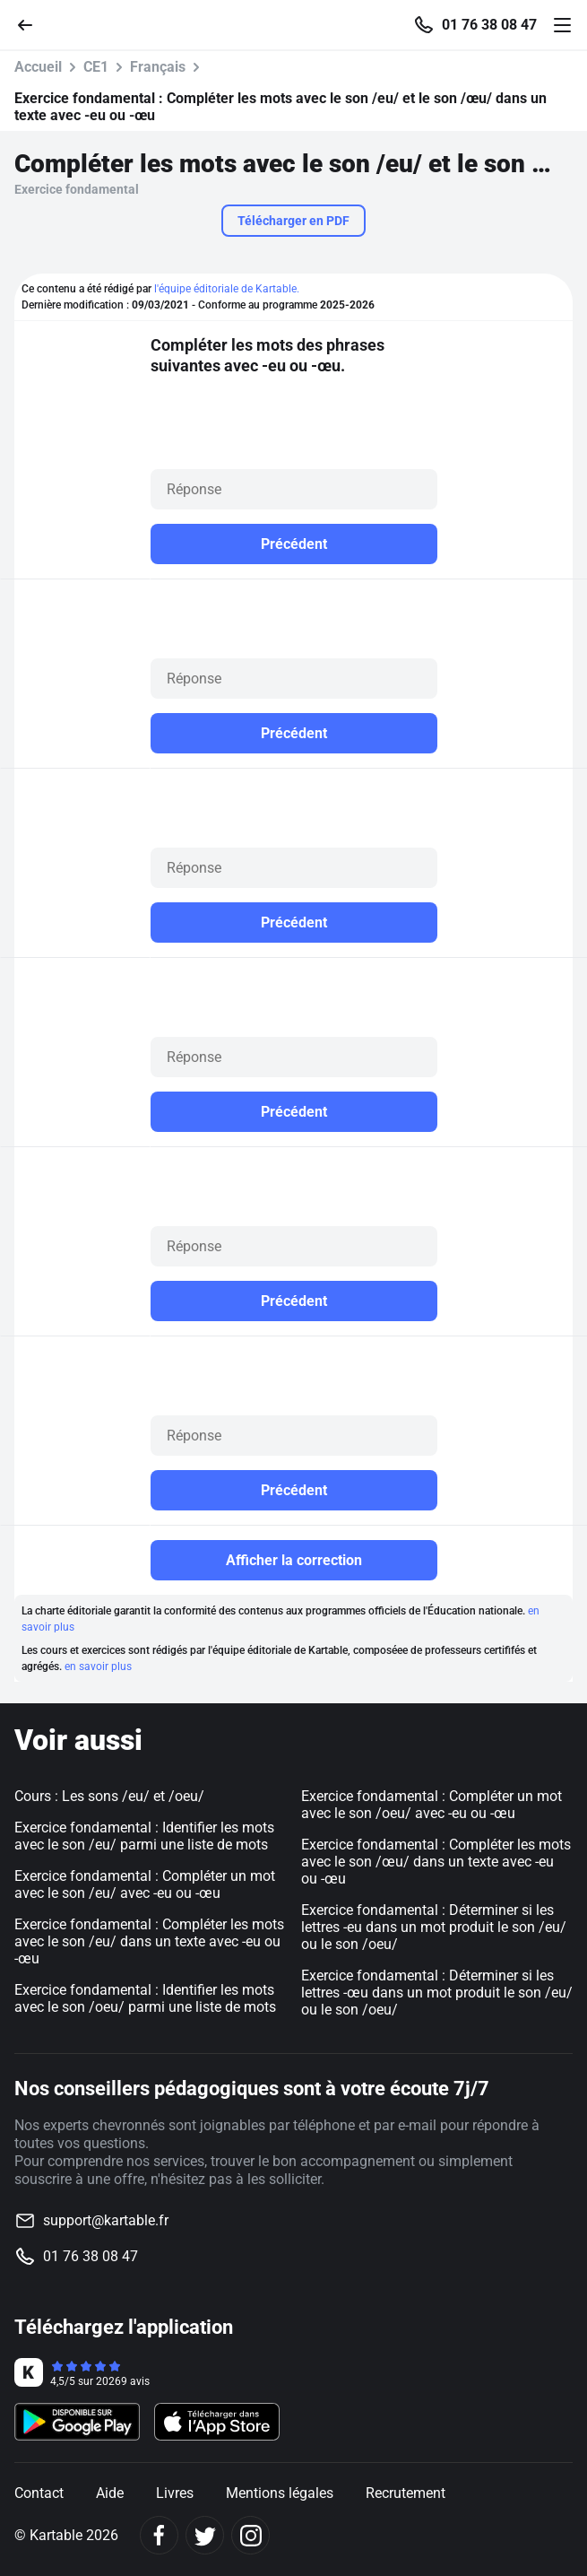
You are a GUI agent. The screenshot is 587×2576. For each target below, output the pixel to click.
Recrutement (405, 2493)
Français (158, 66)
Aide (110, 2493)
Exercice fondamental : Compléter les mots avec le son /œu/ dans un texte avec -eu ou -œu (436, 1861)
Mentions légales (279, 2493)
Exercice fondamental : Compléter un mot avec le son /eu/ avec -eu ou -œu (144, 1884)
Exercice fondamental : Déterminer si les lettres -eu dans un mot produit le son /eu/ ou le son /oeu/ (433, 1927)
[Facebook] (159, 2535)
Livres (175, 2493)
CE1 (95, 66)
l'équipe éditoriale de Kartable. (226, 289)
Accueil (38, 66)
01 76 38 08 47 (489, 25)
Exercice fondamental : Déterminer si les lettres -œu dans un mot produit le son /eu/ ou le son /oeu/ (437, 1992)
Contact (39, 2493)
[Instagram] (250, 2535)
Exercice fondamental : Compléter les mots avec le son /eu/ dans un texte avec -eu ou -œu (149, 1941)
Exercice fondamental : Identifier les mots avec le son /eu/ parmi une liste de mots (144, 1836)
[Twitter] (205, 2535)
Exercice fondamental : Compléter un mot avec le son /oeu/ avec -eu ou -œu (431, 1805)
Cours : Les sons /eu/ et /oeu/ (109, 1796)
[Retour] (32, 23)
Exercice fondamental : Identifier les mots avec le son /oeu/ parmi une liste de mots (145, 1998)
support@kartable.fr (105, 2220)
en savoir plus (98, 1666)
